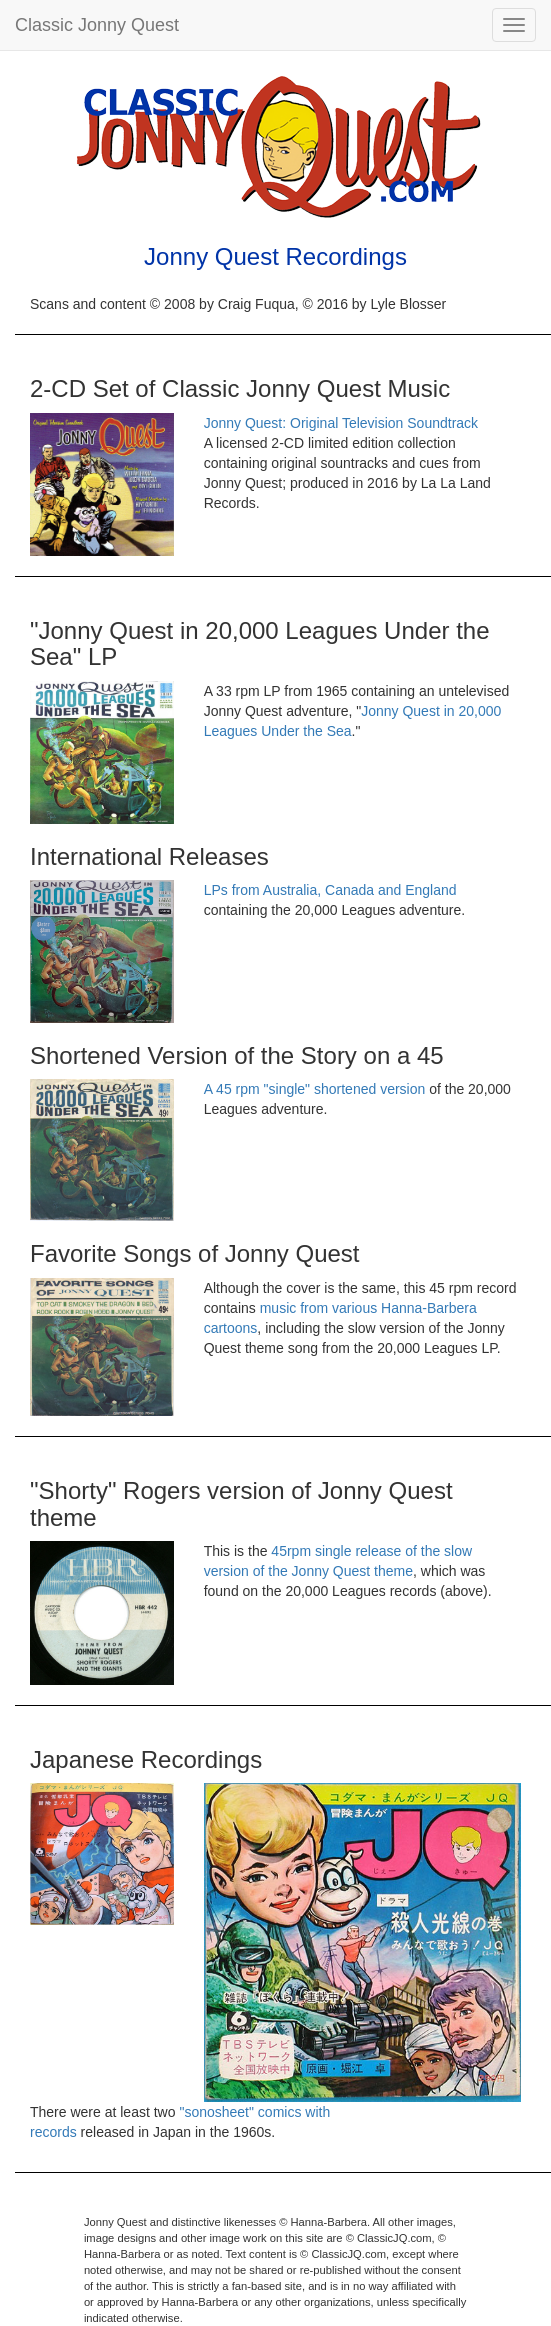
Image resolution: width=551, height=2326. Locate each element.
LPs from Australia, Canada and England (330, 890)
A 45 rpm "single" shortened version (315, 1089)
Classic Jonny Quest (97, 25)
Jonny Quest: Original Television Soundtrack (341, 423)
